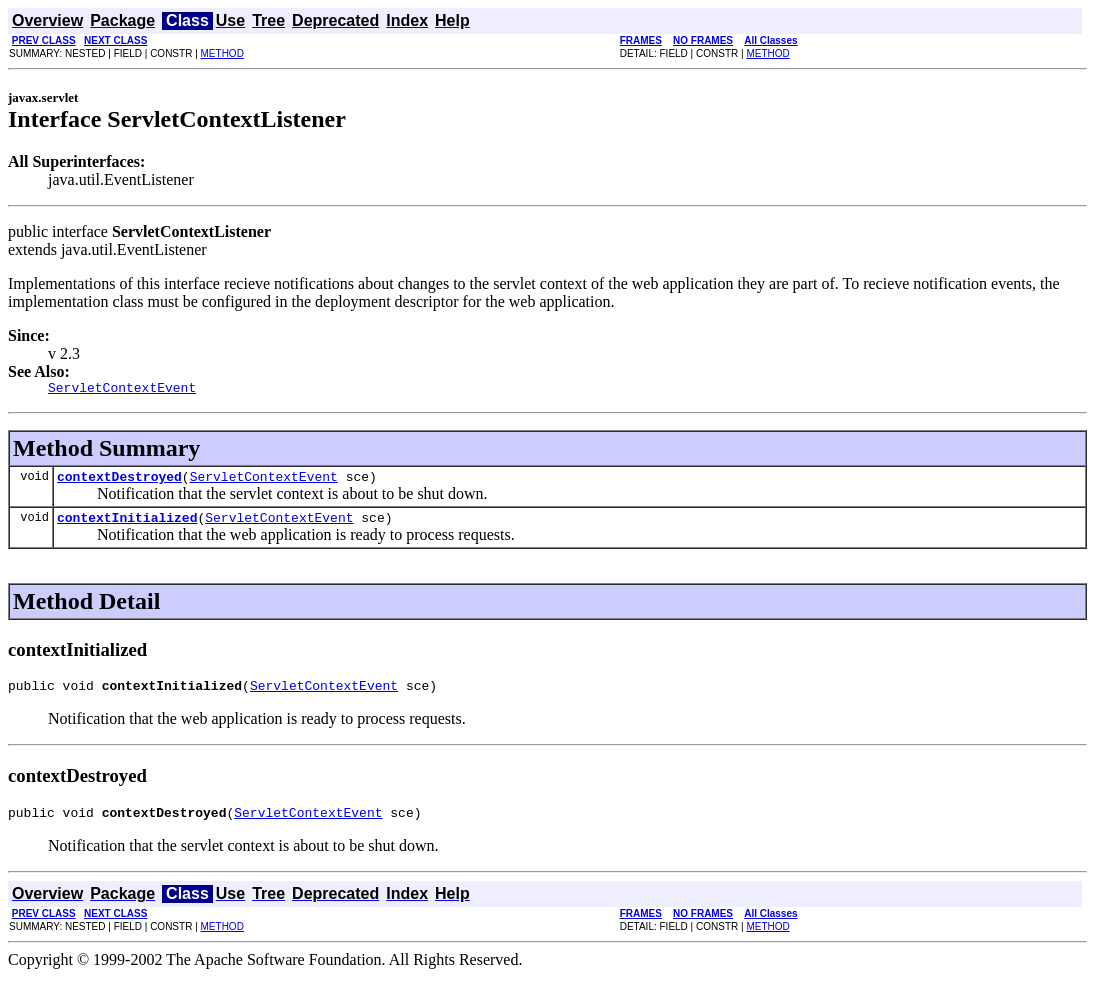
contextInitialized (127, 526)
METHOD (222, 53)
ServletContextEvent (264, 482)
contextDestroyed (119, 482)
